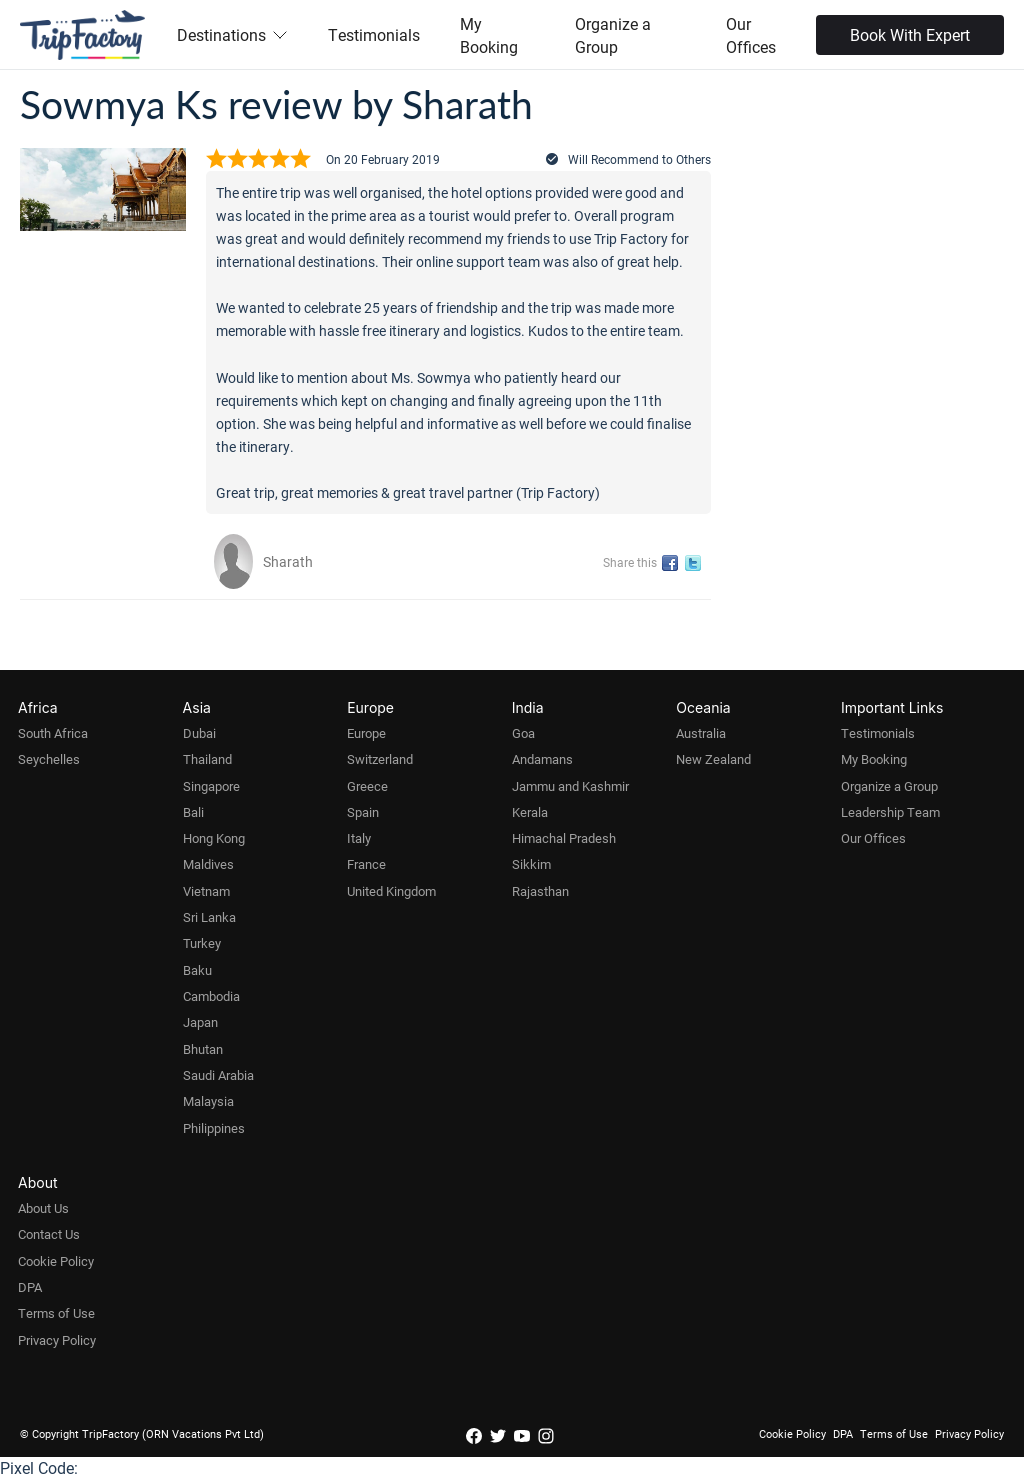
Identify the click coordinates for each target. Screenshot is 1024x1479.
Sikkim (531, 864)
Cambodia (211, 996)
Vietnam (206, 891)
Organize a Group (613, 35)
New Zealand (713, 759)
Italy (359, 838)
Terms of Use (56, 1313)
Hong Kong (214, 838)
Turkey (202, 943)
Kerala (530, 812)
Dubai (199, 733)
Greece (367, 786)
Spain (363, 812)
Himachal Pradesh (564, 838)
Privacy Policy (57, 1340)
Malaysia (208, 1101)
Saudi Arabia (218, 1075)
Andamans (542, 759)
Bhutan (203, 1049)
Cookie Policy (56, 1261)
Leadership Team (890, 812)
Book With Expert (910, 34)
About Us (43, 1208)
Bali (193, 812)
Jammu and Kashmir (570, 786)
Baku (197, 970)
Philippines (214, 1128)
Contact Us (49, 1234)
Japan (200, 1022)
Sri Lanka (209, 917)
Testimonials (374, 34)
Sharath (288, 561)
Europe (366, 733)
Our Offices (751, 35)
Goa (523, 733)
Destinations (232, 34)
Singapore (211, 786)
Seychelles (49, 759)
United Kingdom (391, 891)
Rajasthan (540, 891)
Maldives (208, 864)
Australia (701, 733)
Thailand (207, 759)
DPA (30, 1287)
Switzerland (380, 759)
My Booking (489, 35)
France (366, 864)
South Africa (53, 733)
